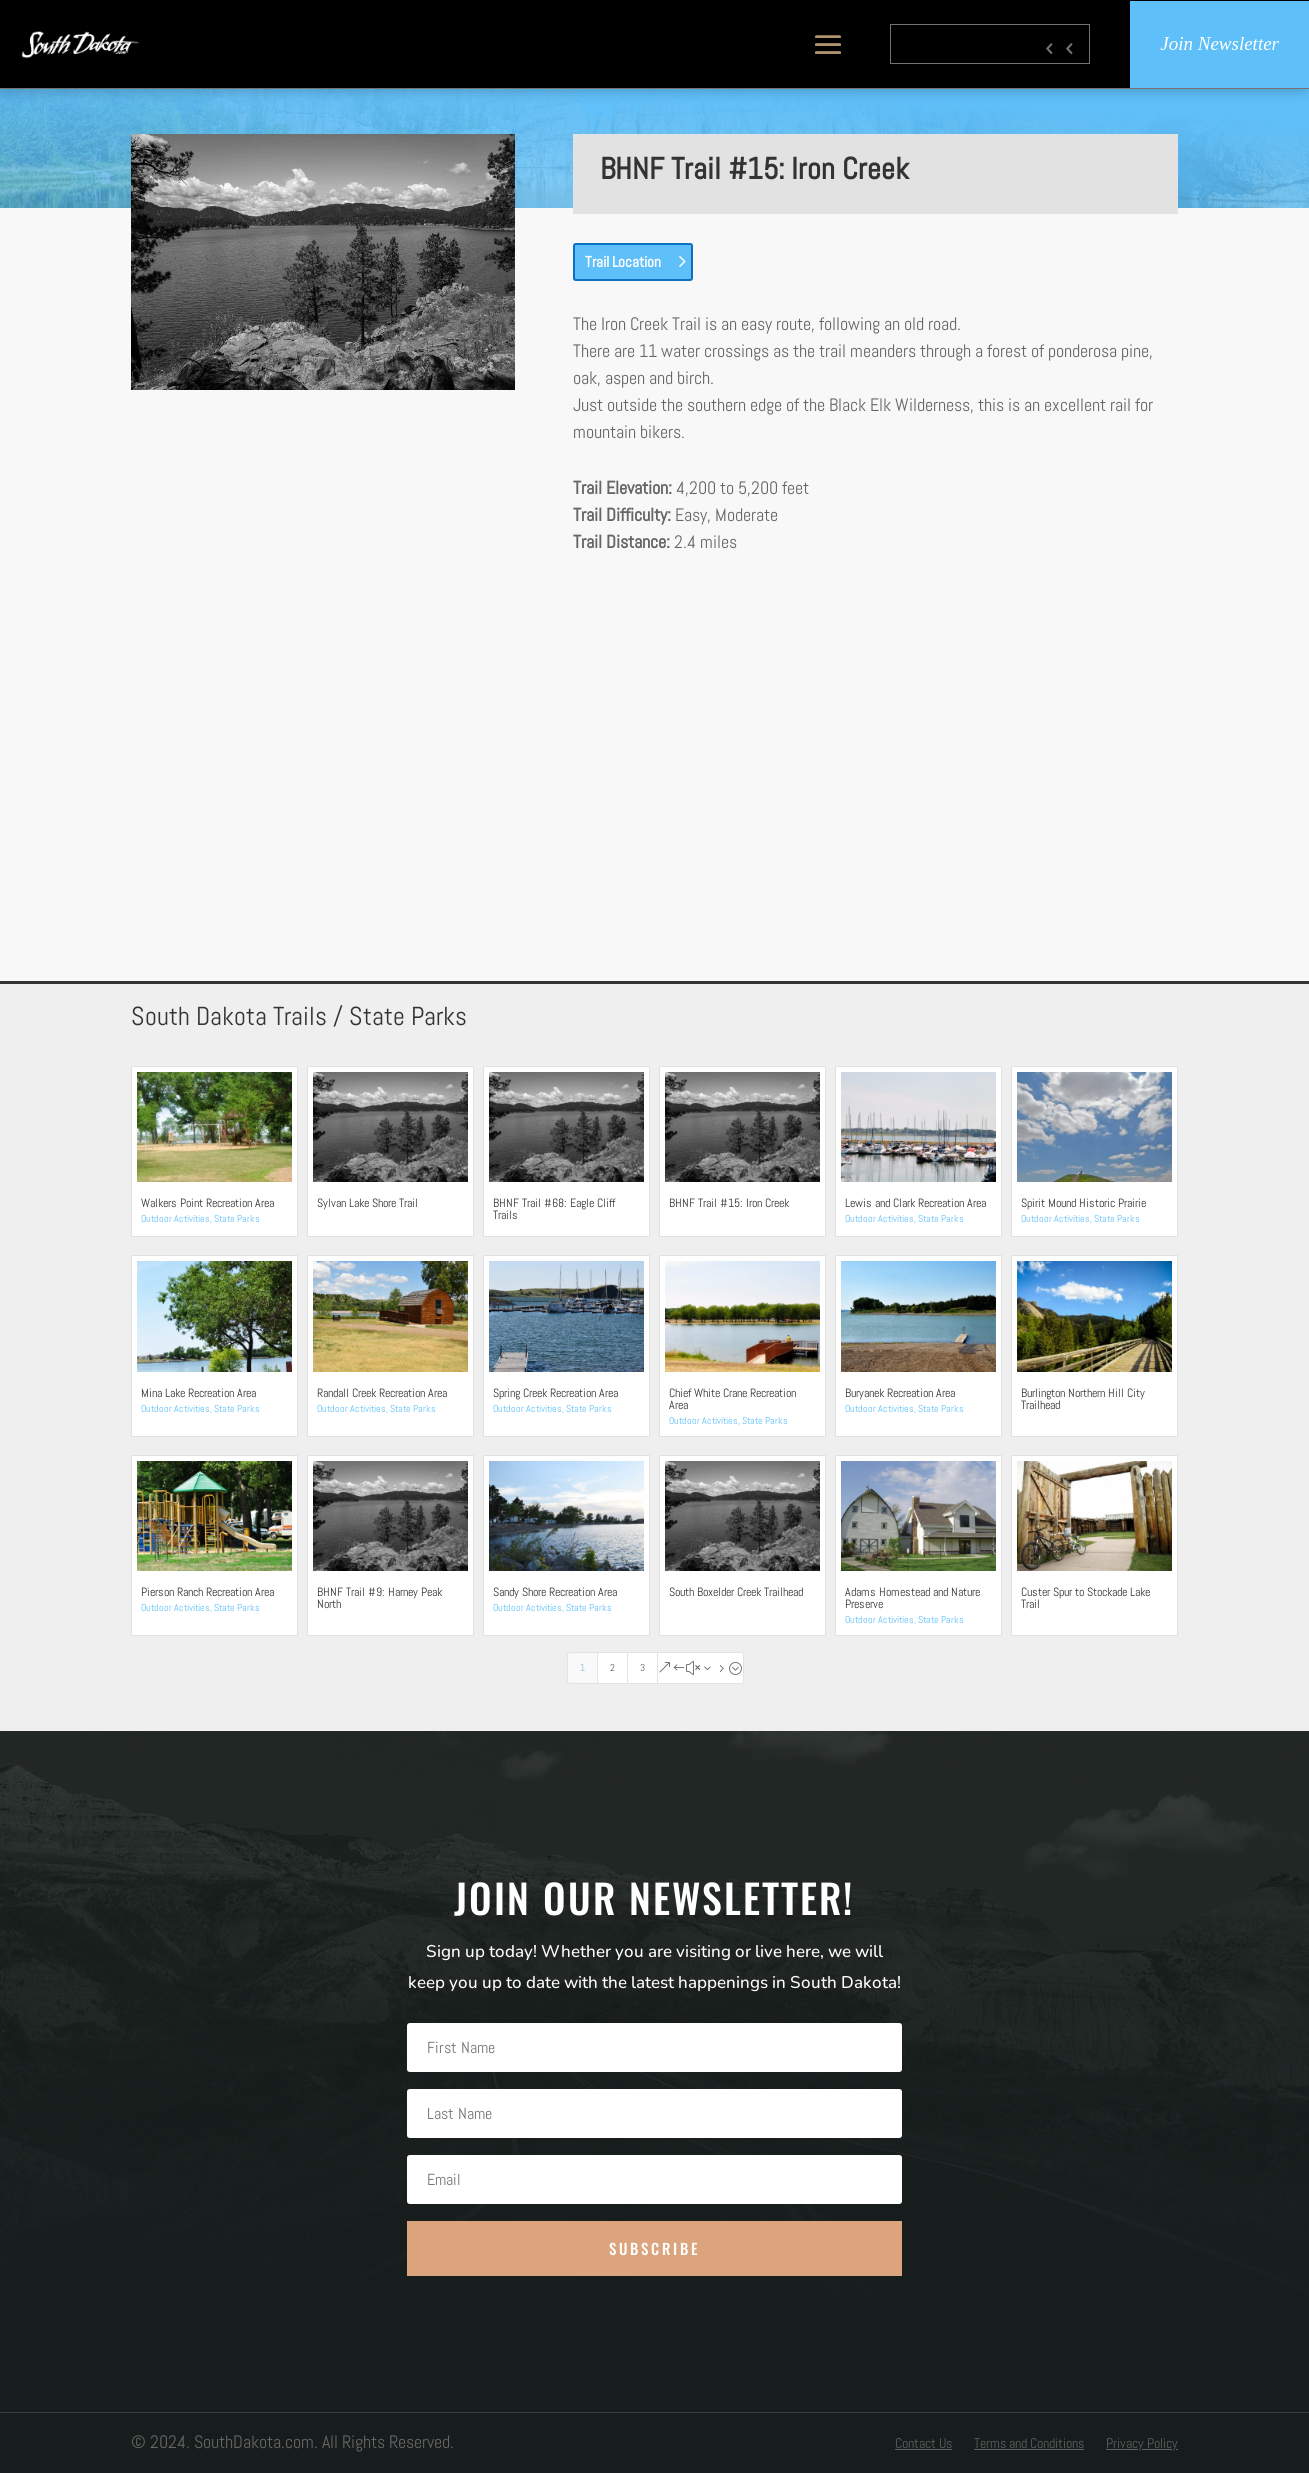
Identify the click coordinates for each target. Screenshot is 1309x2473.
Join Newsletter (1219, 44)
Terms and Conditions (1029, 2444)
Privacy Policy (1142, 2444)
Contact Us (923, 2444)
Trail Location (623, 261)
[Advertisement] (655, 731)
